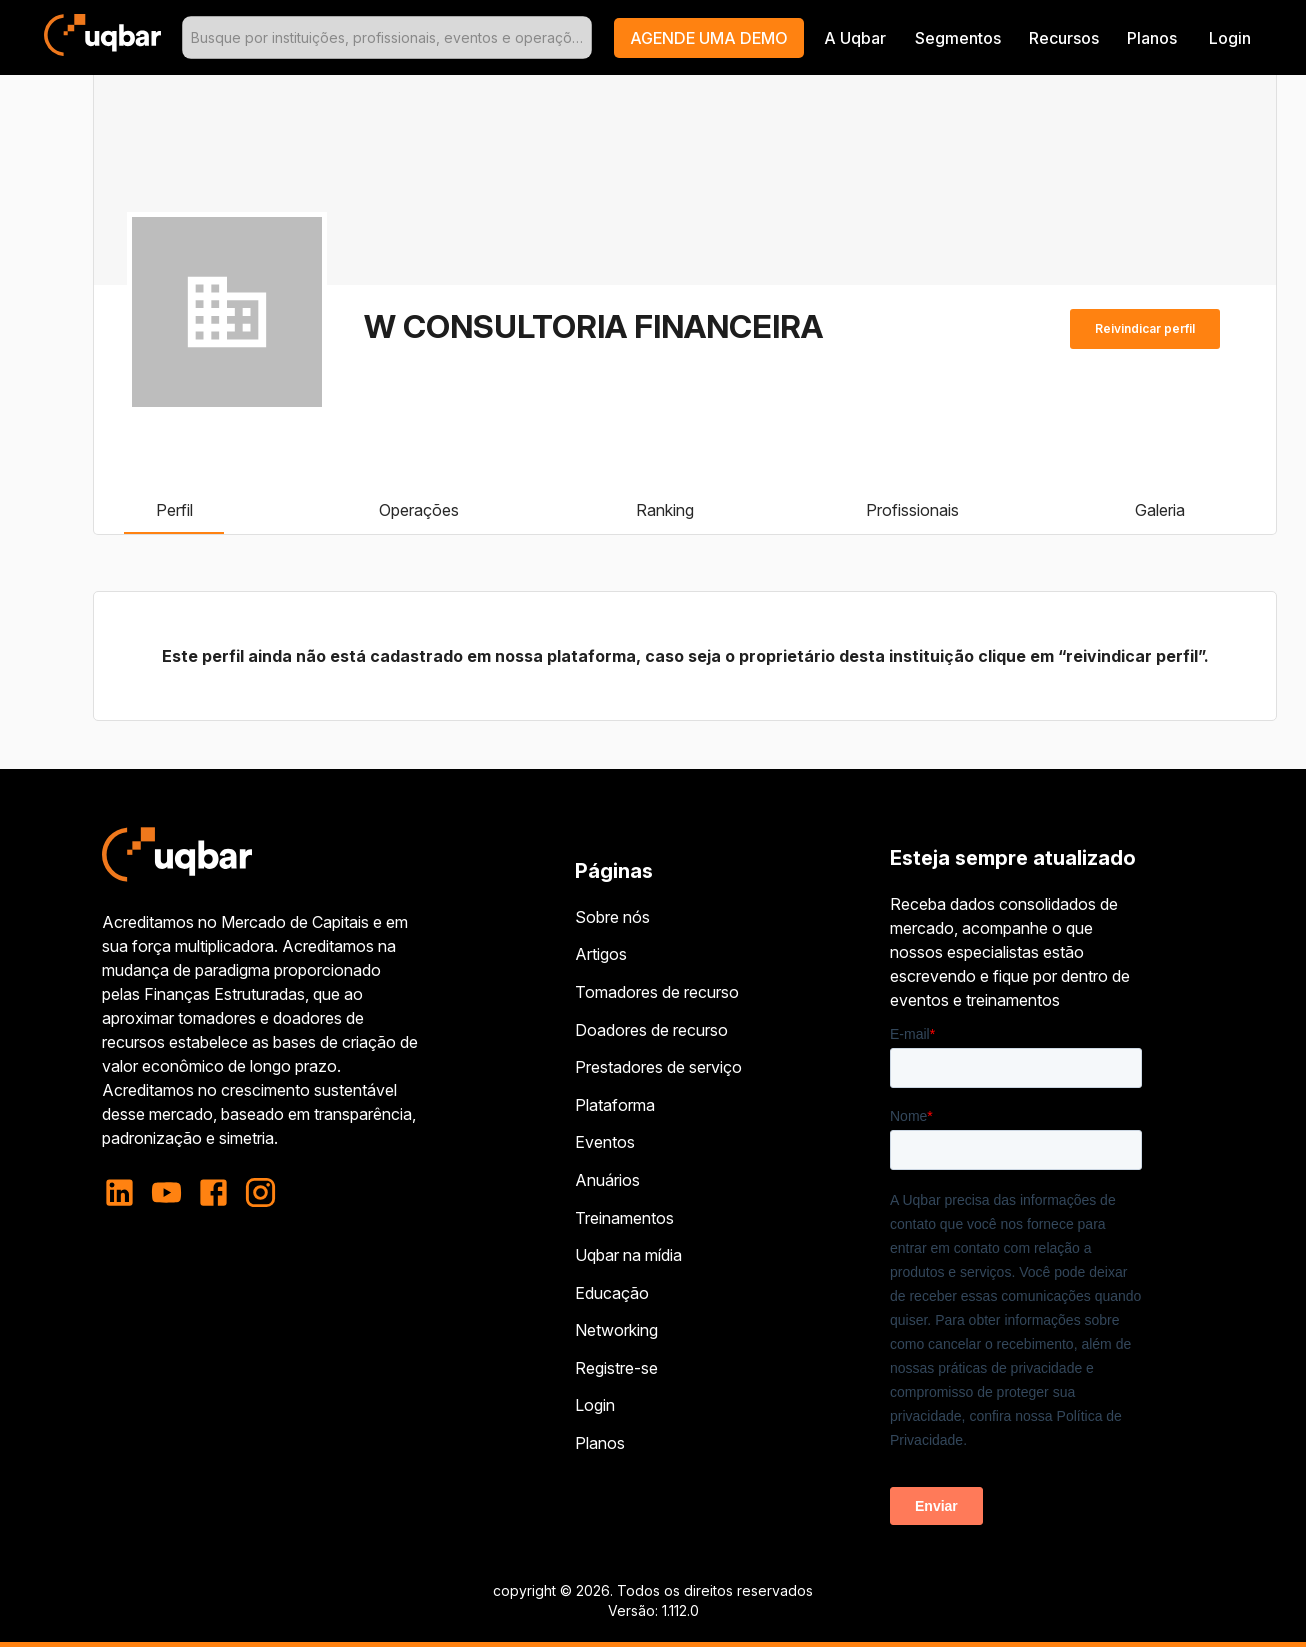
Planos (1152, 38)
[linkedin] (125, 1192)
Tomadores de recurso (657, 992)
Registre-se (616, 1368)
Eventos (605, 1142)
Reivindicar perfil (1145, 329)
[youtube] (166, 1192)
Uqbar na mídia (628, 1255)
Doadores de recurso (651, 1030)
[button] (709, 38)
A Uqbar (855, 38)
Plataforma (615, 1105)
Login (595, 1405)
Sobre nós (612, 917)
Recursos (1064, 38)
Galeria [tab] (1160, 510)
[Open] (583, 38)
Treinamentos (624, 1218)
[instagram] (260, 1192)
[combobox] (387, 37)
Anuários (607, 1180)
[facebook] (213, 1192)
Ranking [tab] (665, 510)
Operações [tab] (419, 510)
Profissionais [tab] (912, 510)
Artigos (601, 954)
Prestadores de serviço (658, 1067)
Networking (616, 1330)
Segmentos (958, 38)
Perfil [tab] (174, 510)
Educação (612, 1293)
